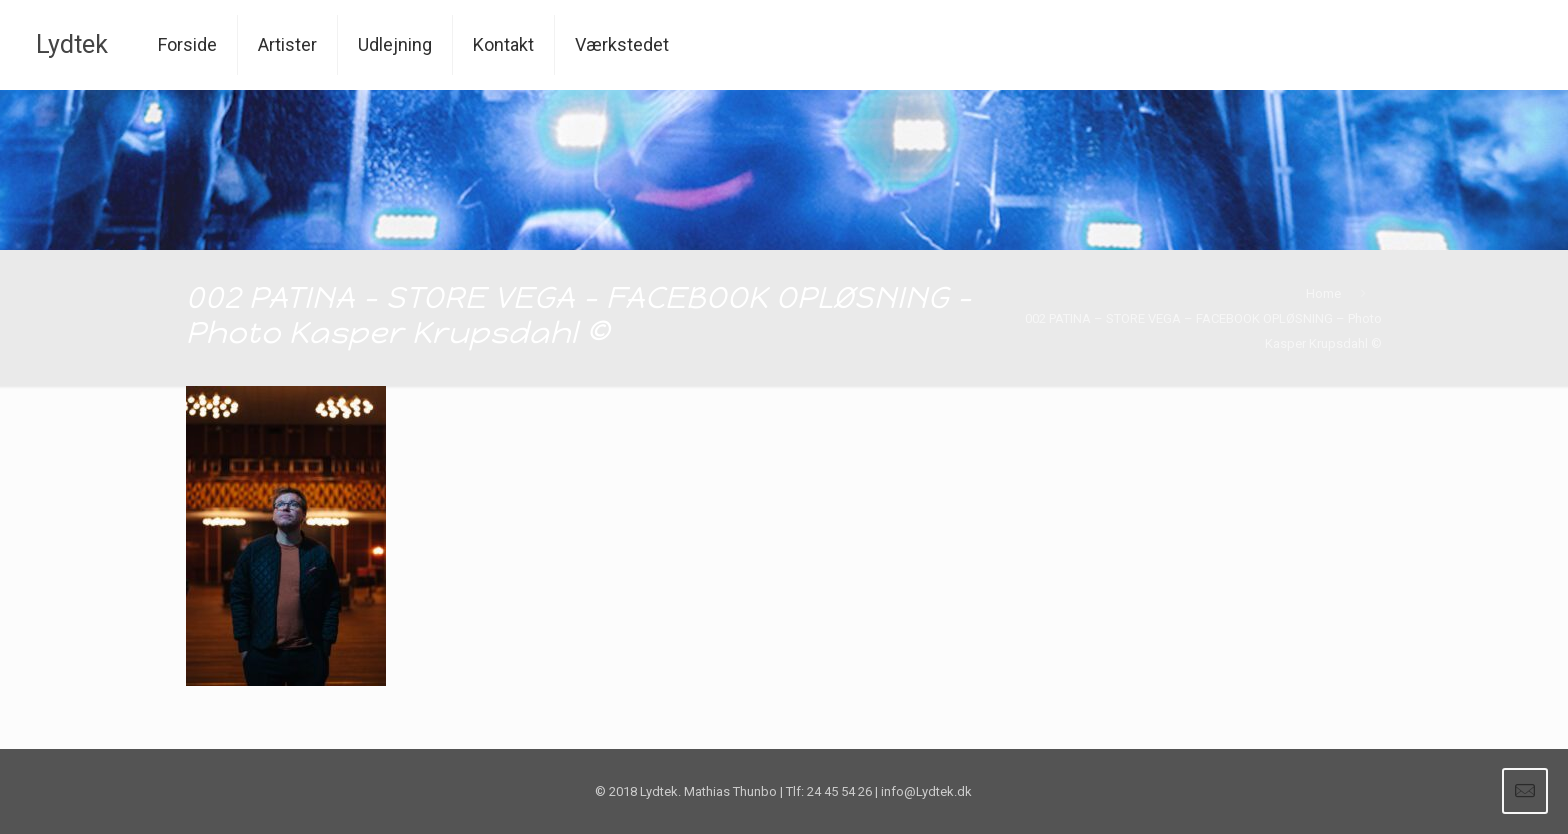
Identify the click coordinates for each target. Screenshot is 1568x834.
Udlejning (395, 44)
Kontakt (503, 44)
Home (1323, 293)
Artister (287, 44)
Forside (187, 44)
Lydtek (72, 44)
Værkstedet (622, 44)
